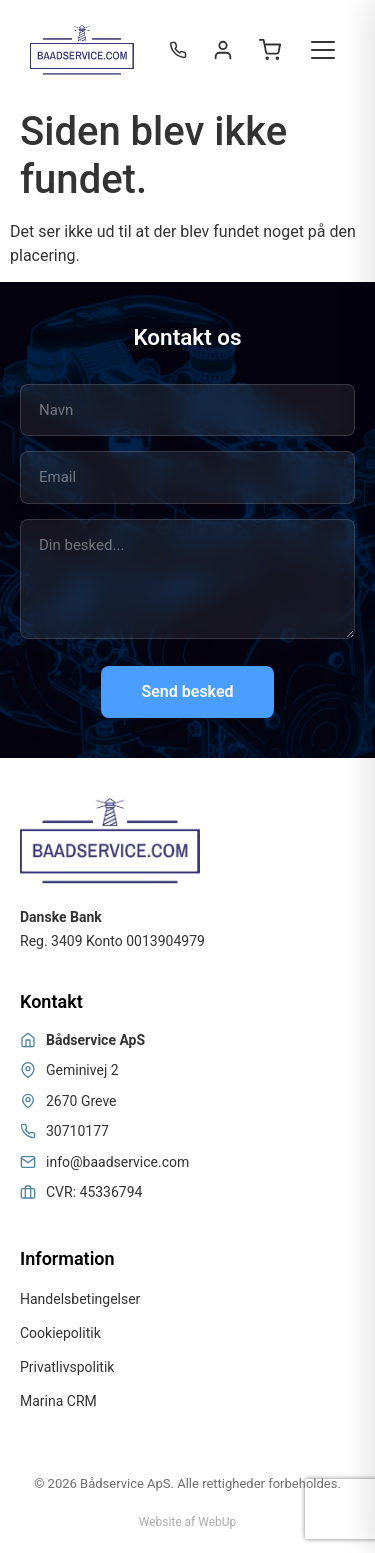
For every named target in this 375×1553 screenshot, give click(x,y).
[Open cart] (270, 50)
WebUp (217, 1522)
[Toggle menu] (323, 50)
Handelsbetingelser (80, 1299)
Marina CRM (58, 1401)
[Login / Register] (223, 50)
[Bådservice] (82, 50)
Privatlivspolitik (67, 1367)
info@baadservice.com (117, 1162)
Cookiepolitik (60, 1333)
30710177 (77, 1131)
